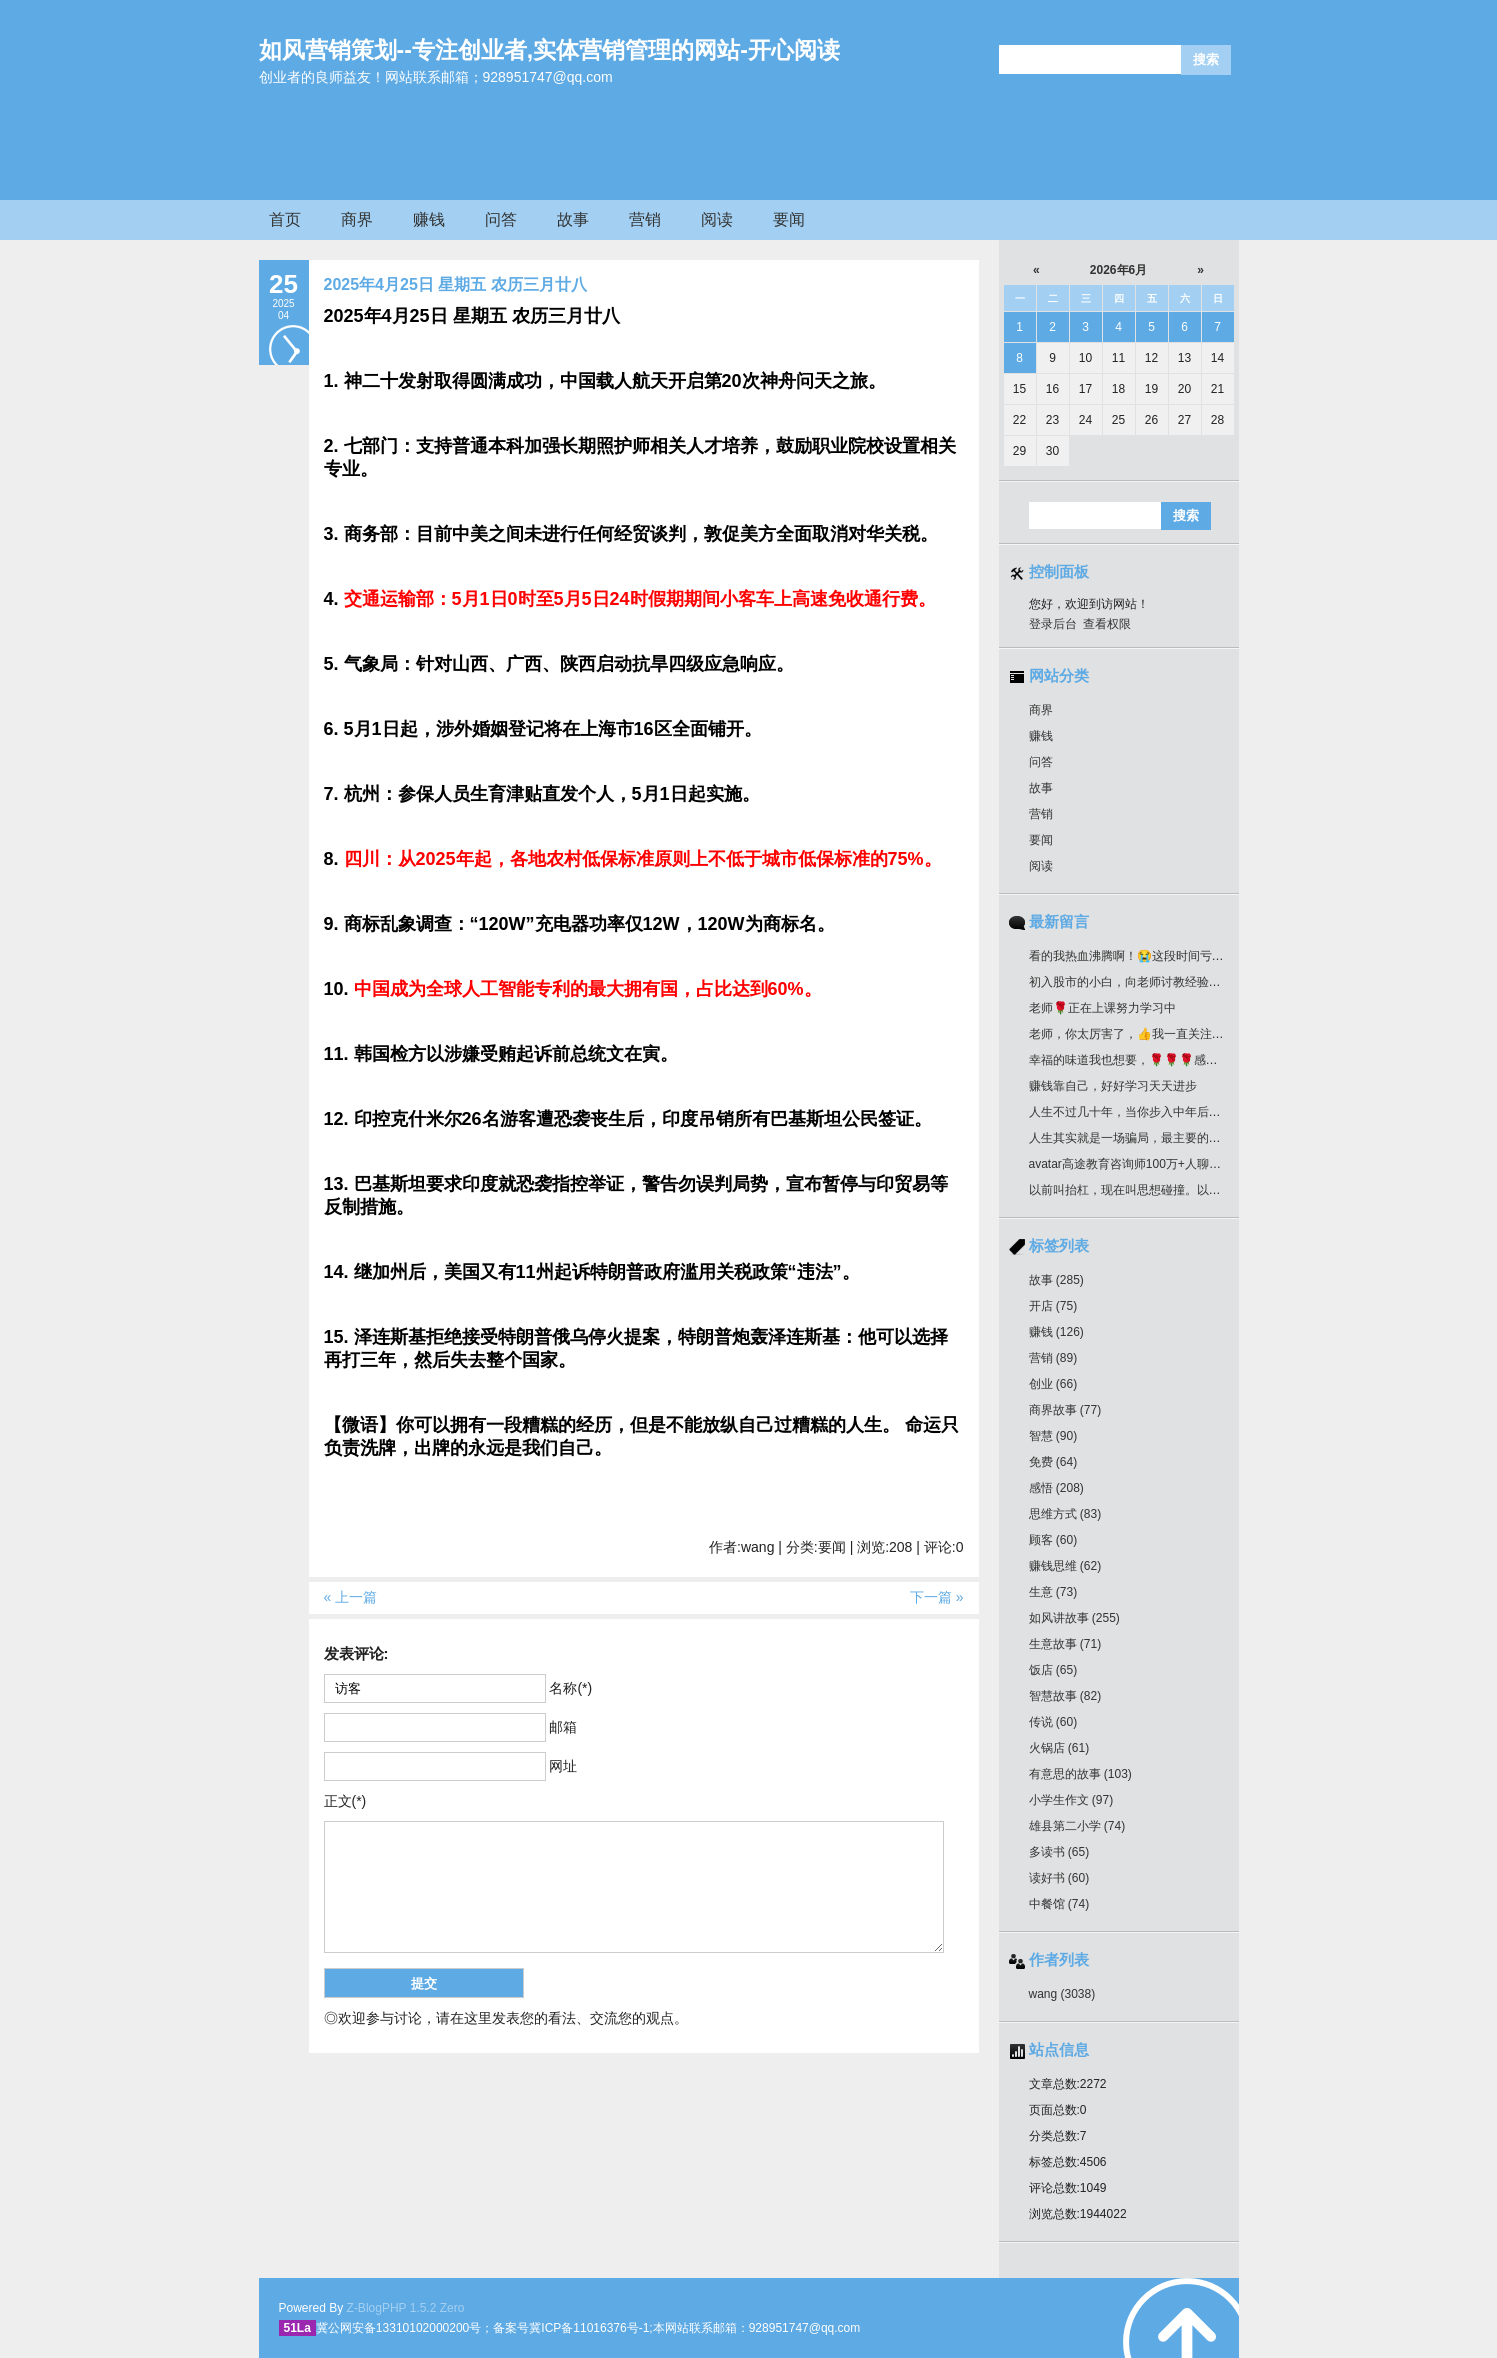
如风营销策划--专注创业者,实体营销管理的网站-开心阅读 (549, 50)
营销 (645, 219)
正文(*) (345, 1801)
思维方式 (1065, 1514)
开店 (1053, 1306)
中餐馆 (1059, 1904)
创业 (1053, 1384)
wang (1062, 1994)
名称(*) (570, 1688)
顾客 (1053, 1540)
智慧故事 (1065, 1696)
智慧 (1053, 1436)
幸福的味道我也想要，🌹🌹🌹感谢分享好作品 (1153, 1060)
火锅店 (1059, 1748)
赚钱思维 (1065, 1566)
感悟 (1056, 1488)
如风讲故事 (1074, 1618)
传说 (1053, 1722)
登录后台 (1053, 624)
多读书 (1059, 1852)
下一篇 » (937, 1597)
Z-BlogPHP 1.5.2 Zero (406, 2308)
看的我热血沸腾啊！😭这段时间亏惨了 (1132, 956)
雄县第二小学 (1077, 1826)
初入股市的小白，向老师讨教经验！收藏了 (1143, 982)
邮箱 (563, 1727)
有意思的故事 (1080, 1774)
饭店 (1053, 1670)
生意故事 (1065, 1644)
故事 (573, 219)
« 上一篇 (351, 1597)
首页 (285, 219)
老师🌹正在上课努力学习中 (1102, 1008)
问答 (501, 219)
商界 (357, 219)
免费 (1053, 1462)
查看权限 (1107, 624)
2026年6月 (1118, 270)
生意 (1053, 1592)
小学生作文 (1071, 1800)
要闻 (789, 219)
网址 (563, 1766)
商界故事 (1065, 1410)
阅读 (717, 219)
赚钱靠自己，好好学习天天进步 (1113, 1086)
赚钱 (429, 219)
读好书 (1059, 1878)
